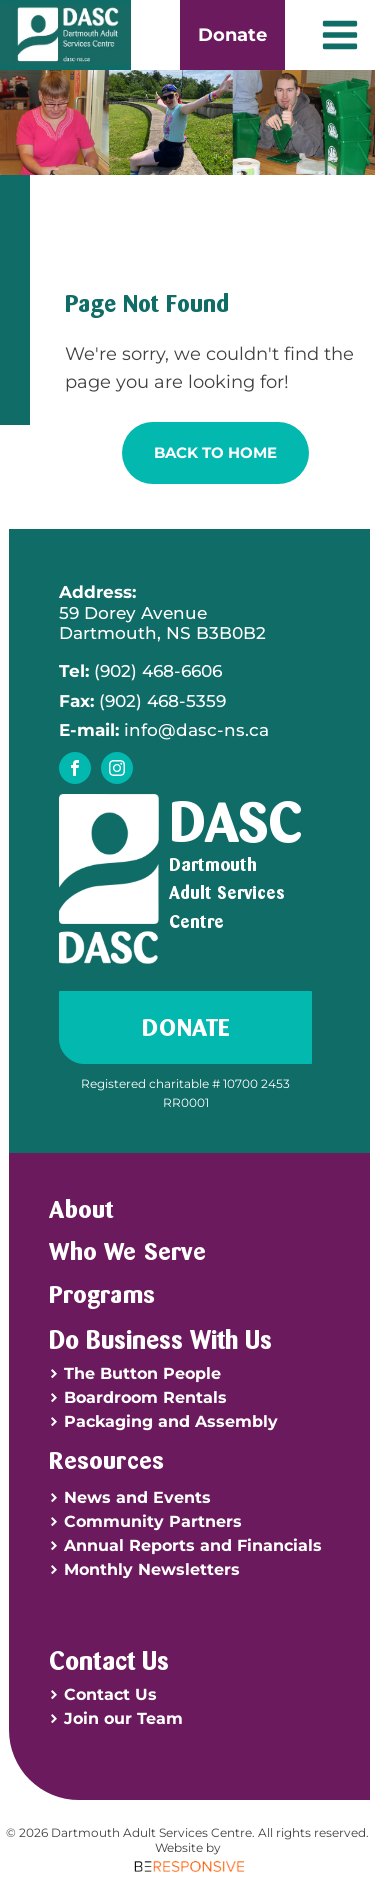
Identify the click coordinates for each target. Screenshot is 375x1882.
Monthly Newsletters (152, 1569)
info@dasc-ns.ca (164, 730)
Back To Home (215, 452)
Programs (102, 1294)
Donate (232, 35)
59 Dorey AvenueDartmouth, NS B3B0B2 (162, 612)
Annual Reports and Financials (193, 1545)
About (81, 1209)
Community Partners (153, 1521)
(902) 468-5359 (142, 701)
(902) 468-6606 (140, 671)
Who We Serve (127, 1251)
